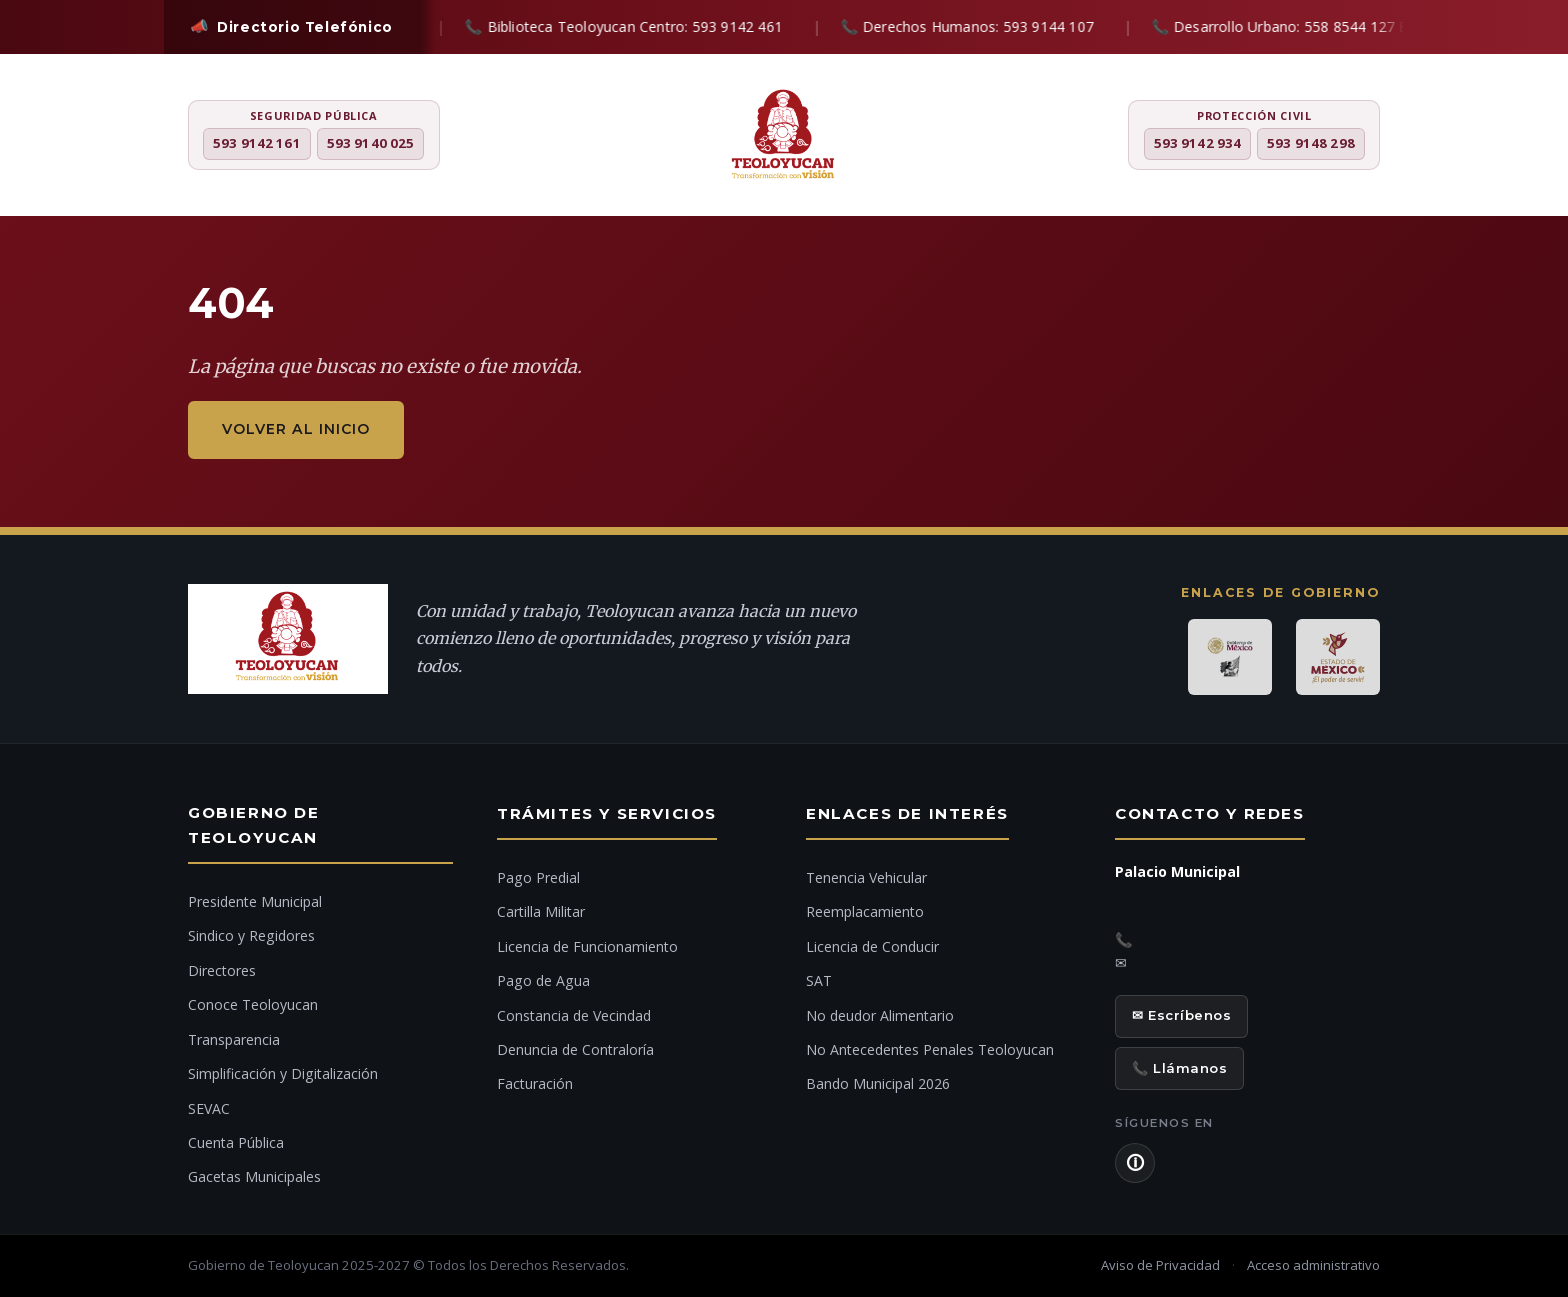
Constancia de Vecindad (574, 1015)
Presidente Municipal (255, 901)
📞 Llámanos (1179, 1068)
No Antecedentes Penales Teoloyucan (930, 1049)
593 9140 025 (371, 143)
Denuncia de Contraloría (575, 1049)
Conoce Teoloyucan (253, 1004)
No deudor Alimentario (880, 1015)
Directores (222, 970)
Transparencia (234, 1039)
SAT (819, 980)
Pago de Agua (543, 980)
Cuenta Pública (236, 1142)
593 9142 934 (1198, 143)
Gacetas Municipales (254, 1176)
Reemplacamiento (865, 911)
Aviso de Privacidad (1160, 1265)
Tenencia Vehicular (866, 877)
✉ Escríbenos (1181, 1015)
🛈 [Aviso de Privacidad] (1135, 1163)
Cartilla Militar (541, 911)
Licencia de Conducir (872, 946)
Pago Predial (538, 877)
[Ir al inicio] (1527, 686)
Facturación (535, 1083)
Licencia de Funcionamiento (587, 946)
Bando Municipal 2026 (878, 1083)
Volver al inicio (296, 429)
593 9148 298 (1311, 143)
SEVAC (209, 1108)
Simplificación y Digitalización (283, 1073)
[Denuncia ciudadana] (1527, 624)
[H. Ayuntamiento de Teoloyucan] (784, 137)
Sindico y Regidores (251, 935)
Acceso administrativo (1313, 1265)
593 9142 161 (257, 143)
